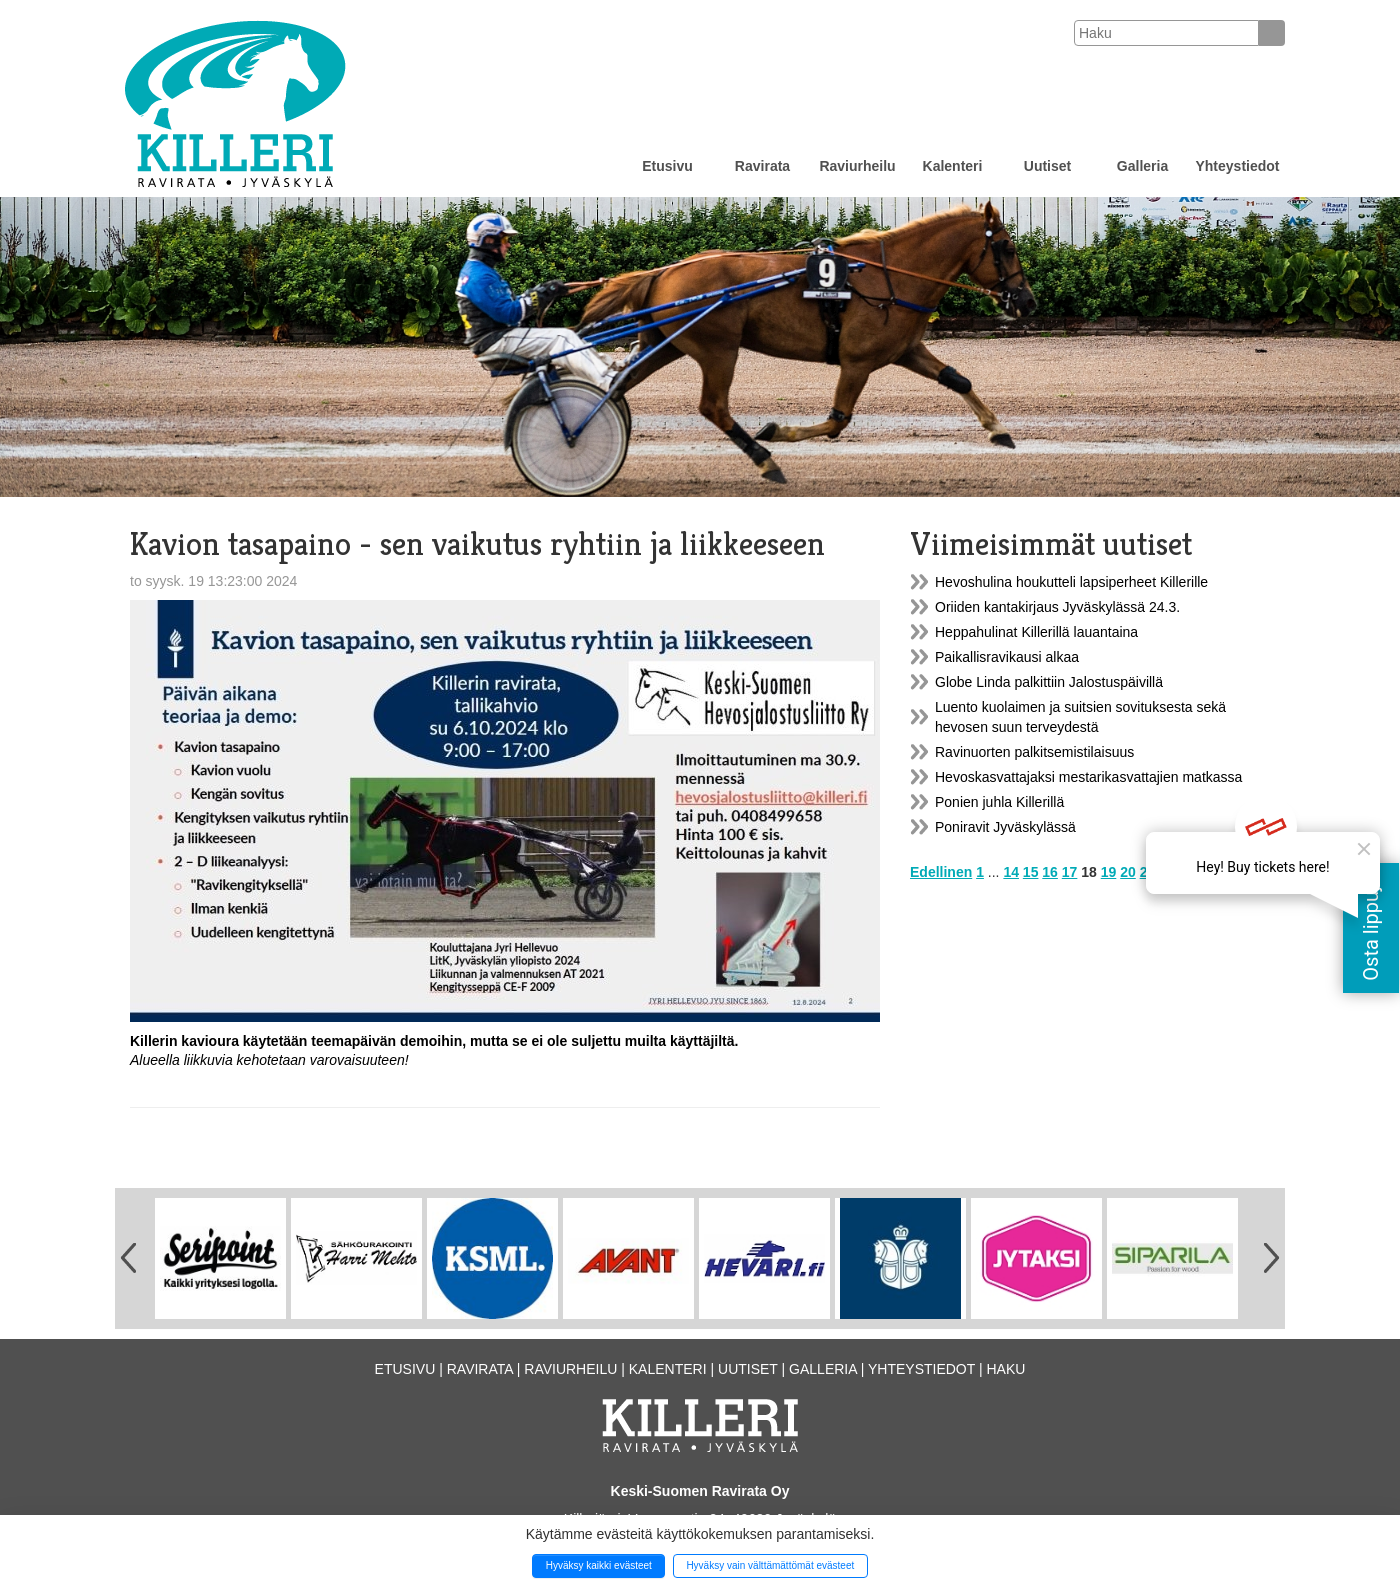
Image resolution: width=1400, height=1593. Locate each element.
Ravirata (762, 166)
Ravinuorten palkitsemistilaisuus (1034, 752)
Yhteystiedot (1237, 166)
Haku (1005, 1369)
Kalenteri (953, 166)
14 (1011, 872)
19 (1109, 872)
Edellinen (941, 872)
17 (1070, 872)
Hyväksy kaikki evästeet (599, 1565)
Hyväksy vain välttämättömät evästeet (770, 1565)
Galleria (1142, 166)
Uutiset (1047, 166)
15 (1031, 872)
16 (1050, 872)
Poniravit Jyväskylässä (1005, 827)
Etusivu (667, 166)
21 (1148, 872)
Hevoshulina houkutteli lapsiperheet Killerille (1071, 582)
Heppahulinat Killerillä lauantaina (1036, 632)
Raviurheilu (857, 166)
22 (1167, 872)
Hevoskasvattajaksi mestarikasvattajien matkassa (1088, 777)
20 (1128, 872)
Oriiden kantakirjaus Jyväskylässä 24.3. (1057, 607)
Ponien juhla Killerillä (999, 802)
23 (1187, 872)
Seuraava (1229, 872)
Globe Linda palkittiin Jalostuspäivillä (1049, 682)
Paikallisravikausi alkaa (1007, 657)
